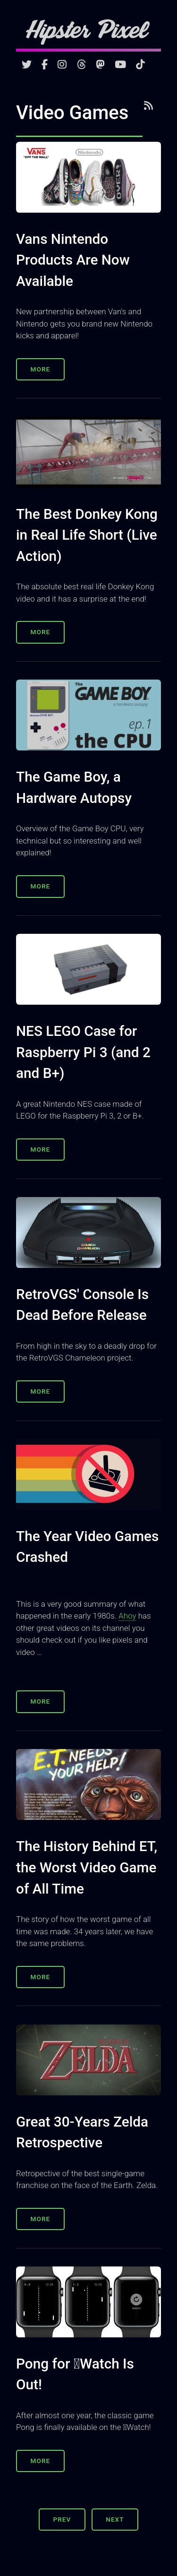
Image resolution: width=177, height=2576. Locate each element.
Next (115, 2519)
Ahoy (127, 1615)
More (41, 369)
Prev (62, 2519)
